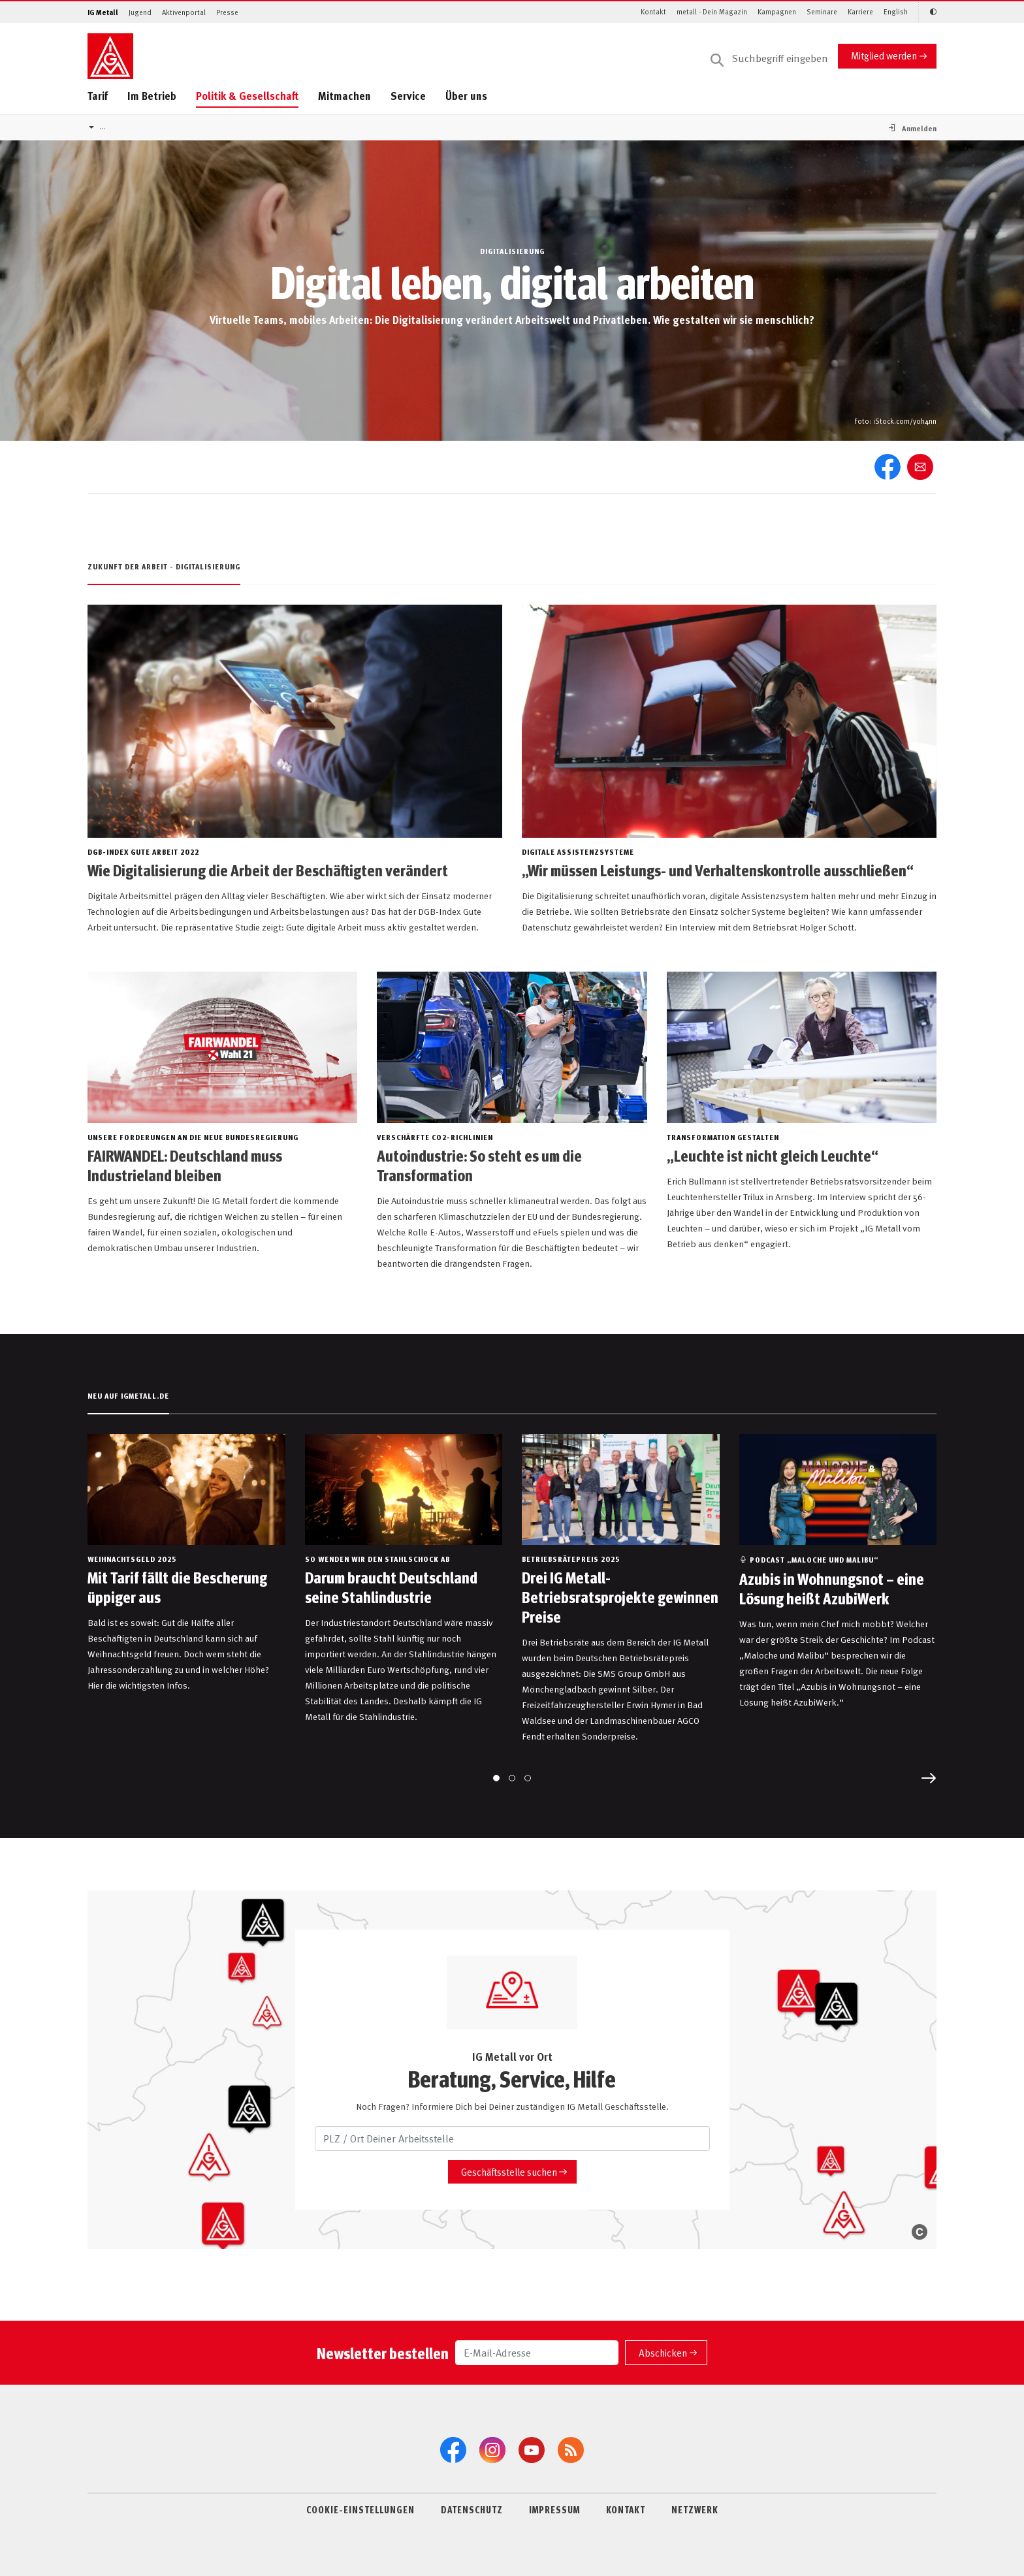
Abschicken (663, 2352)
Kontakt (653, 11)
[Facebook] (453, 2450)
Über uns (466, 95)
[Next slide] (928, 1778)
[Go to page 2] (512, 1778)
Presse (227, 12)
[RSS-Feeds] (571, 2450)
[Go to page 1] (496, 1778)
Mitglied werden (884, 55)
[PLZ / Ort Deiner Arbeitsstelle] (512, 2138)
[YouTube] (532, 2450)
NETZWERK (694, 2509)
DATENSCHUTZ (472, 2509)
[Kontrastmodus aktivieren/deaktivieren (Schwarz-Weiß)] (927, 12)
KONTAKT (625, 2509)
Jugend (140, 12)
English (896, 11)
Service (408, 95)
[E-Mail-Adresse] (536, 2352)
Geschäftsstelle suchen (509, 2171)
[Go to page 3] (528, 1778)
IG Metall (103, 12)
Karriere (860, 11)
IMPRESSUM (554, 2509)
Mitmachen (344, 95)
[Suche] (769, 58)
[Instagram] (492, 2450)
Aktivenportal (184, 12)
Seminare (822, 11)
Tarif (98, 95)
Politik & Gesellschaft (247, 95)
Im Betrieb (151, 95)
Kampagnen (777, 11)
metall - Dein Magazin (712, 11)
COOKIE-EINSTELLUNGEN (360, 2509)
